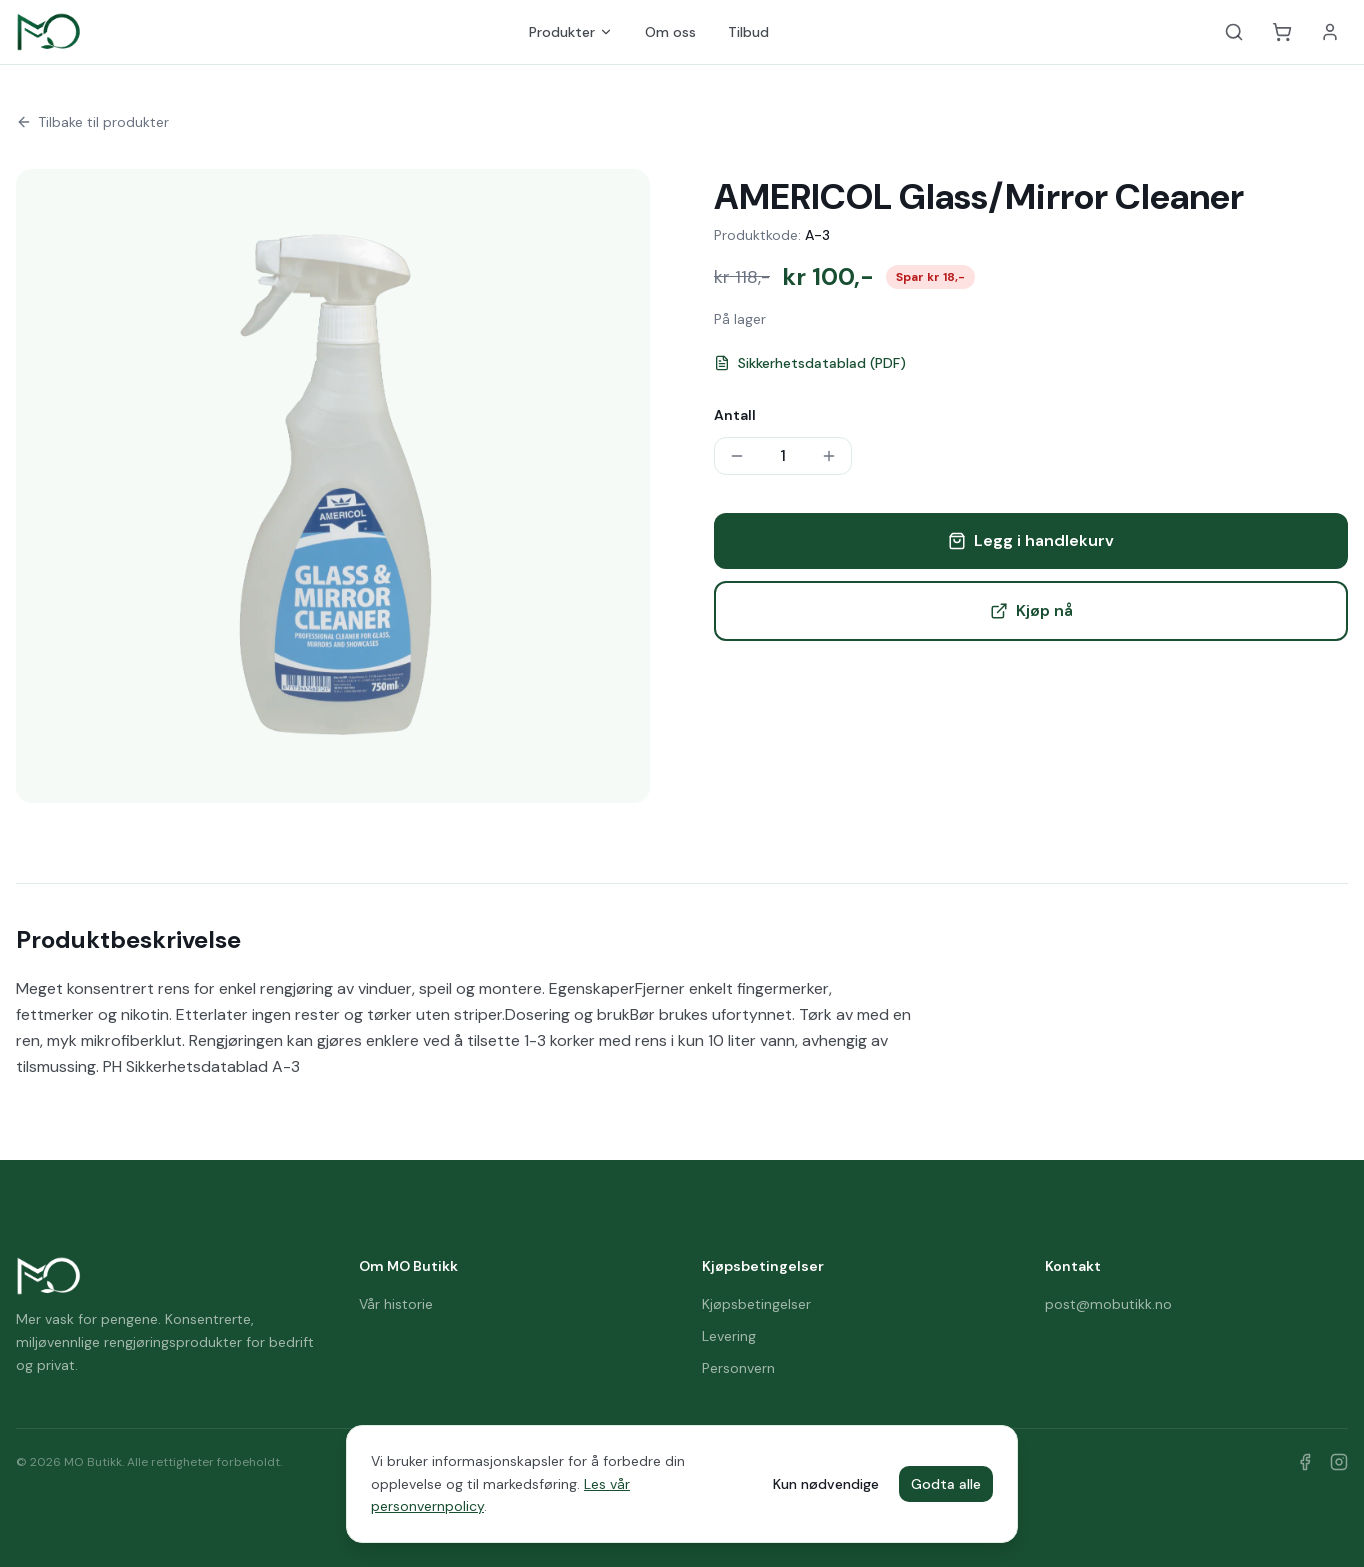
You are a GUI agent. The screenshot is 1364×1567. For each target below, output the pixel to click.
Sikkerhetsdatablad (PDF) (810, 363)
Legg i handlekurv (1031, 540)
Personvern (738, 1368)
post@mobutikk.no (1108, 1304)
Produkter (571, 32)
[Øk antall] (829, 456)
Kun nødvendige (826, 1484)
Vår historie (396, 1304)
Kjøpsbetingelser (756, 1304)
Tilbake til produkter (92, 122)
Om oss (670, 32)
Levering (729, 1336)
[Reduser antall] (737, 456)
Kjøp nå (1031, 610)
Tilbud (748, 32)
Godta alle (946, 1484)
